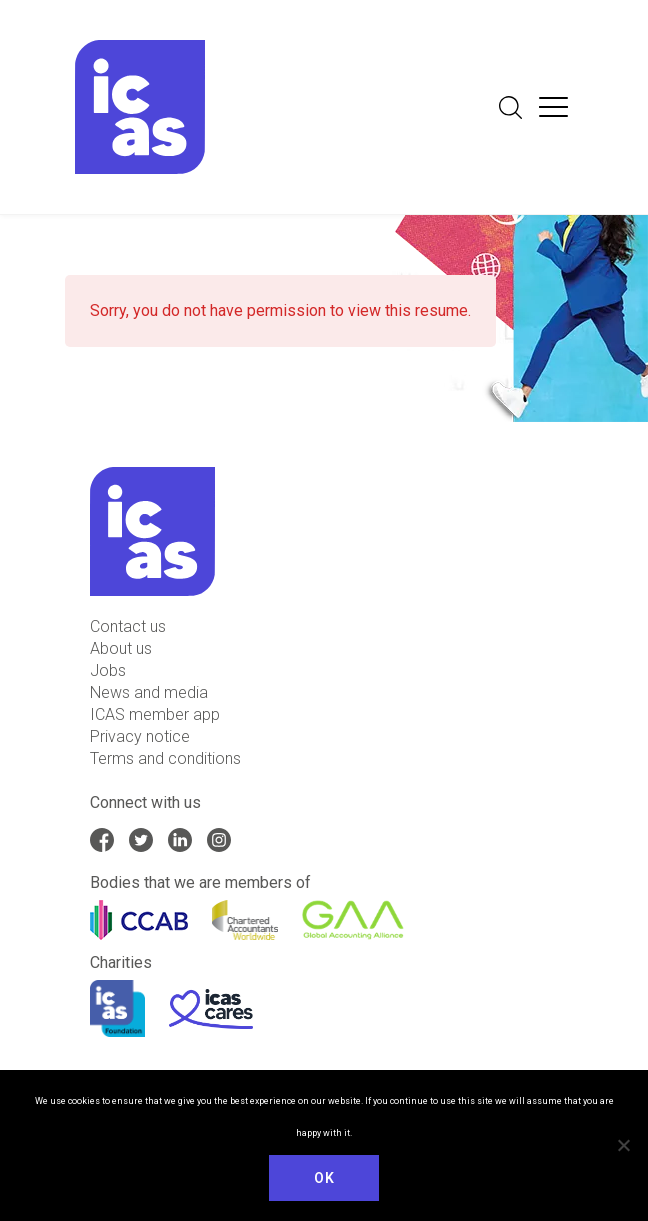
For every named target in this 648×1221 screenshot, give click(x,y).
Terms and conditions (165, 758)
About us (121, 648)
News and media (149, 692)
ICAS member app (155, 714)
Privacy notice (140, 736)
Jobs (108, 670)
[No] (623, 1145)
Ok (324, 1178)
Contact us (128, 626)
